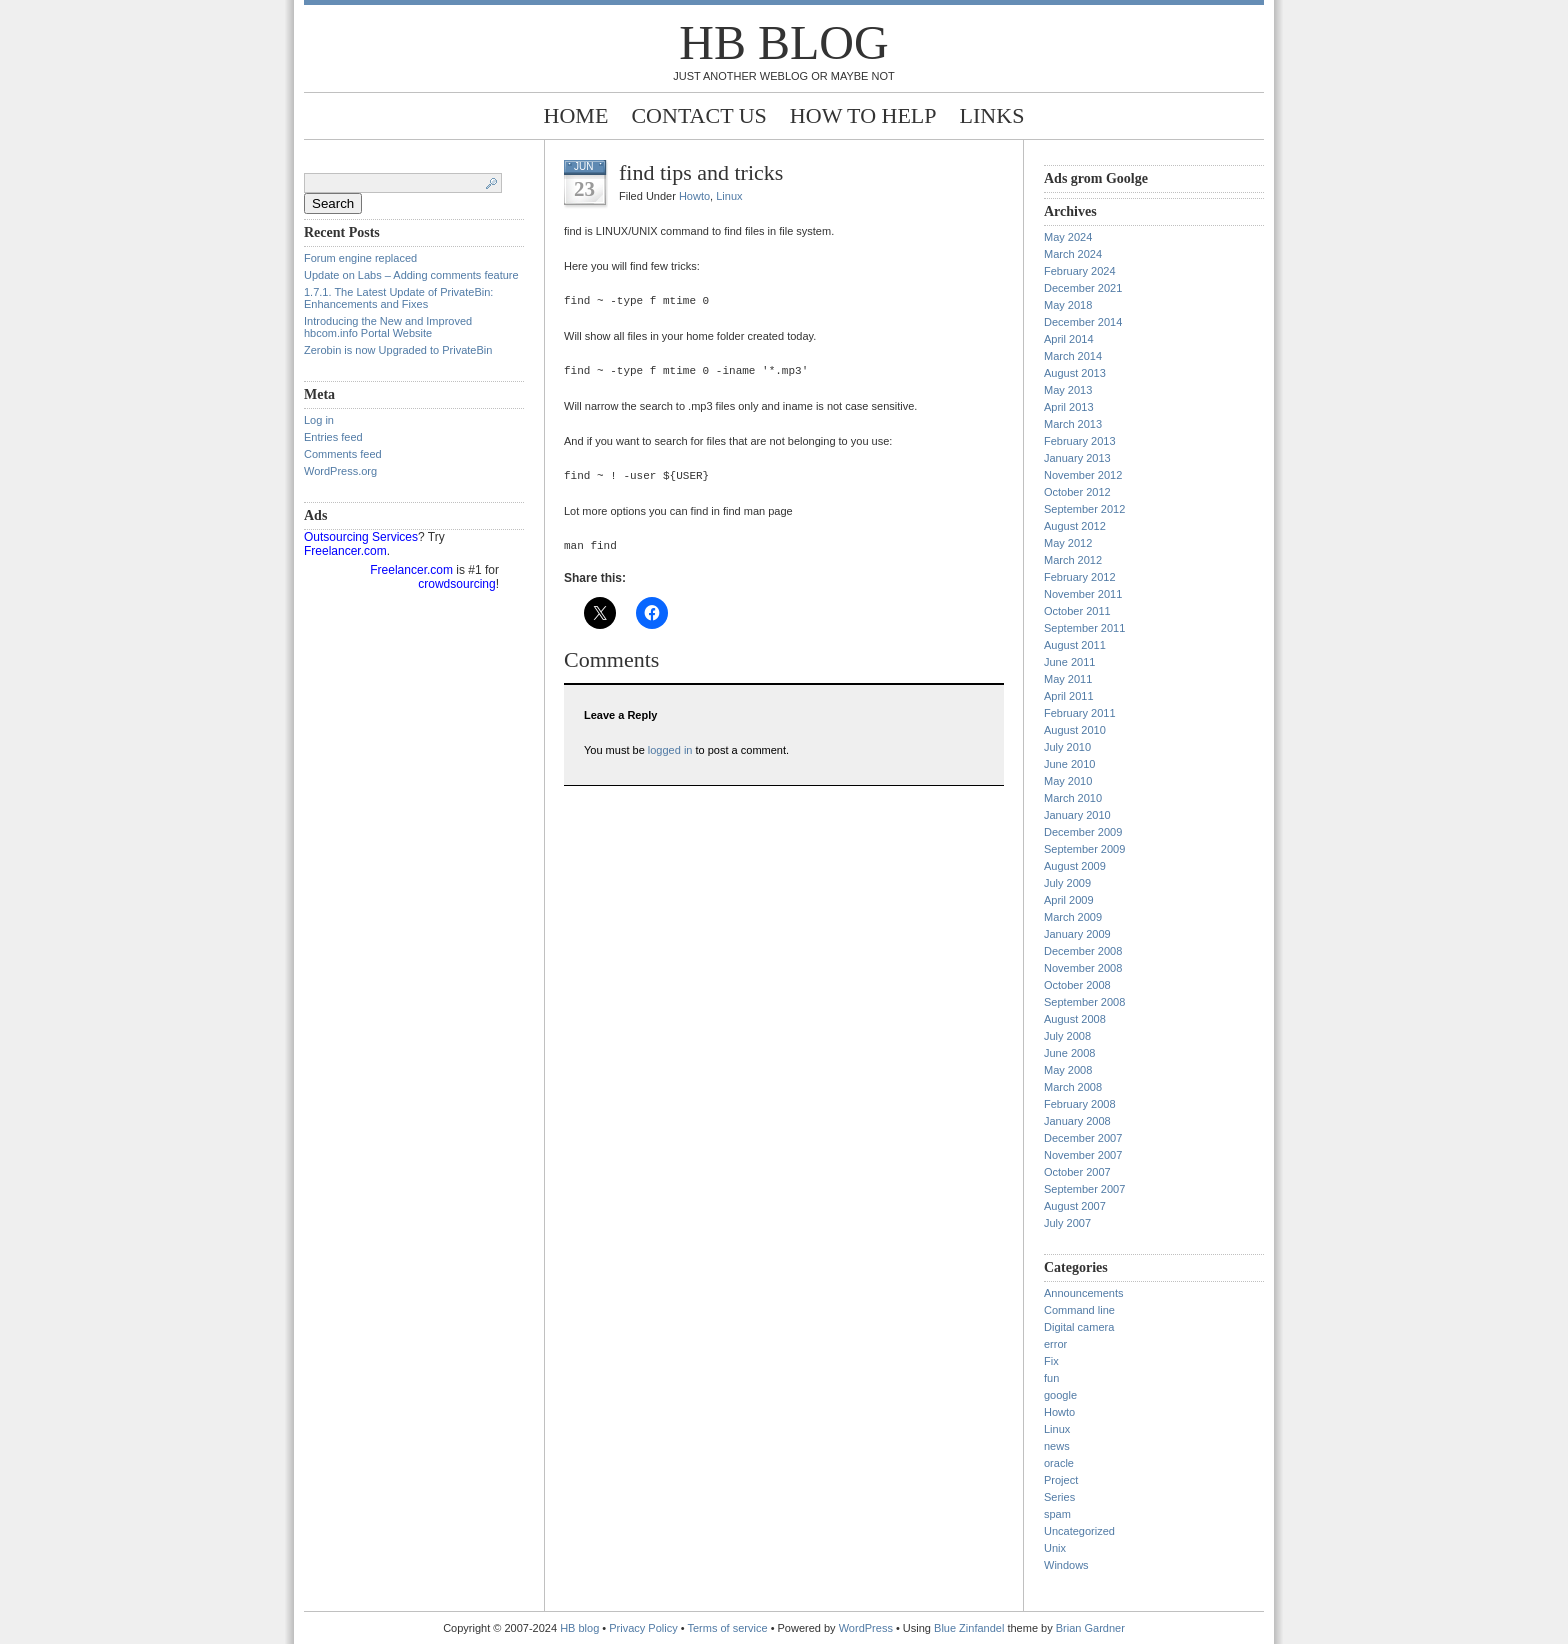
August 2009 (1075, 866)
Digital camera (1079, 1327)
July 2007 (1067, 1223)
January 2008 (1077, 1121)
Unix (1055, 1548)
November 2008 (1083, 968)
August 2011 (1075, 645)
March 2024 (1073, 254)
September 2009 (1084, 849)
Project (1061, 1480)
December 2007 (1083, 1138)
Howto (694, 196)
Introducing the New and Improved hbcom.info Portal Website (388, 327)
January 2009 (1077, 934)
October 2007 (1077, 1172)
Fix (1051, 1361)
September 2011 (1084, 628)
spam (1057, 1514)
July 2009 (1067, 883)
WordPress (866, 1628)
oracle (1059, 1463)
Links (992, 115)
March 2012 (1073, 560)
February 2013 (1080, 441)
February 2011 (1080, 713)
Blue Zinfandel (970, 1628)
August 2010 (1075, 730)
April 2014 (1069, 339)
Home (576, 115)
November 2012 (1083, 475)
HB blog (783, 42)
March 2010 (1073, 798)
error (1055, 1344)
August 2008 (1075, 1019)
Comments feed (343, 454)
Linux (729, 196)
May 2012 (1068, 543)
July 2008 (1067, 1036)
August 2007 (1075, 1206)
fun (1051, 1378)
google (1060, 1395)
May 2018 (1068, 305)
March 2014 (1073, 356)
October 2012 (1077, 492)
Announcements (1084, 1293)
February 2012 (1080, 577)
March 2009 (1073, 917)
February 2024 (1080, 271)
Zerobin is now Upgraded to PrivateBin (398, 350)
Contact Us (698, 115)
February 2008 (1080, 1104)
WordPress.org (340, 471)
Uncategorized (1079, 1531)
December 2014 (1083, 322)
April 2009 (1069, 900)
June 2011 (1069, 662)
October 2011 (1077, 611)
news (1057, 1446)
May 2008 (1068, 1070)
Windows (1066, 1565)
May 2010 (1068, 781)
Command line (1079, 1310)
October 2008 (1077, 985)
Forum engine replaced (360, 258)
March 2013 (1073, 424)
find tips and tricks (701, 172)
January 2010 (1077, 815)
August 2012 (1075, 526)
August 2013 (1075, 373)
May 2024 (1068, 237)
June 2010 (1069, 764)
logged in (670, 750)
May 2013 (1068, 390)
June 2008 (1069, 1053)
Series (1059, 1497)
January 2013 (1077, 458)
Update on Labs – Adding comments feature (411, 275)
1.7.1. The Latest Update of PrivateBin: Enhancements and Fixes (398, 298)
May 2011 (1068, 679)
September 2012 (1084, 509)
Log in (319, 420)
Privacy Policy (645, 1628)
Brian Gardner (1090, 1628)
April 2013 (1069, 407)
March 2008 (1073, 1087)
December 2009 (1083, 832)
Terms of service (728, 1628)
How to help (863, 115)
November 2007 (1083, 1155)
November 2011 (1083, 594)
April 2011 (1069, 696)
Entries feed (333, 437)
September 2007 (1084, 1189)
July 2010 (1067, 747)
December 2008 (1083, 951)
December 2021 (1083, 288)
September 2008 (1084, 1002)
